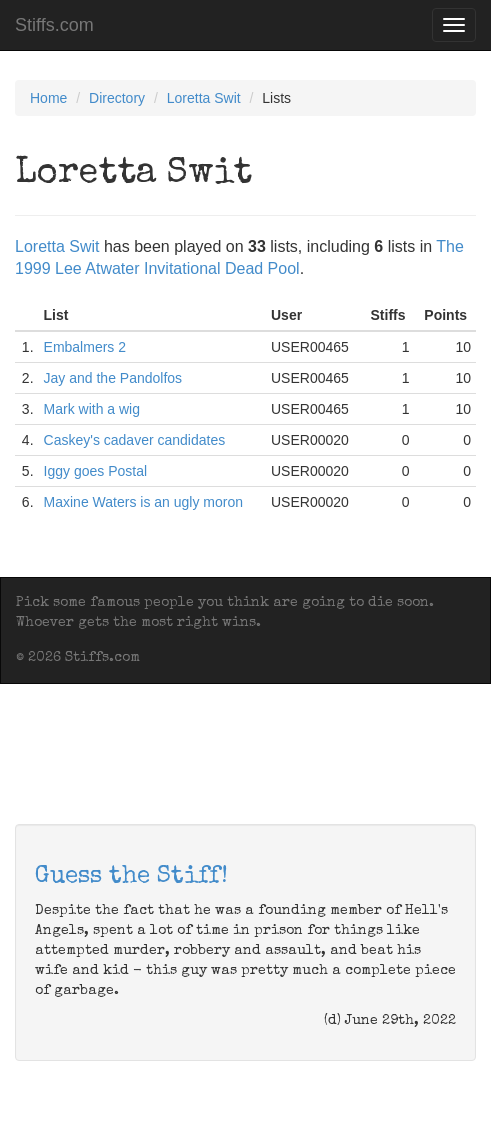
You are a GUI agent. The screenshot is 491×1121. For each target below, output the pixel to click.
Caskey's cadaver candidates (135, 440)
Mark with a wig (92, 409)
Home (48, 98)
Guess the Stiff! (131, 877)
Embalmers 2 (85, 347)
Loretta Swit (204, 98)
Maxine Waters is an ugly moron (143, 502)
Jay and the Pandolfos (113, 378)
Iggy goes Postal (96, 471)
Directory (117, 98)
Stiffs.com (54, 25)
